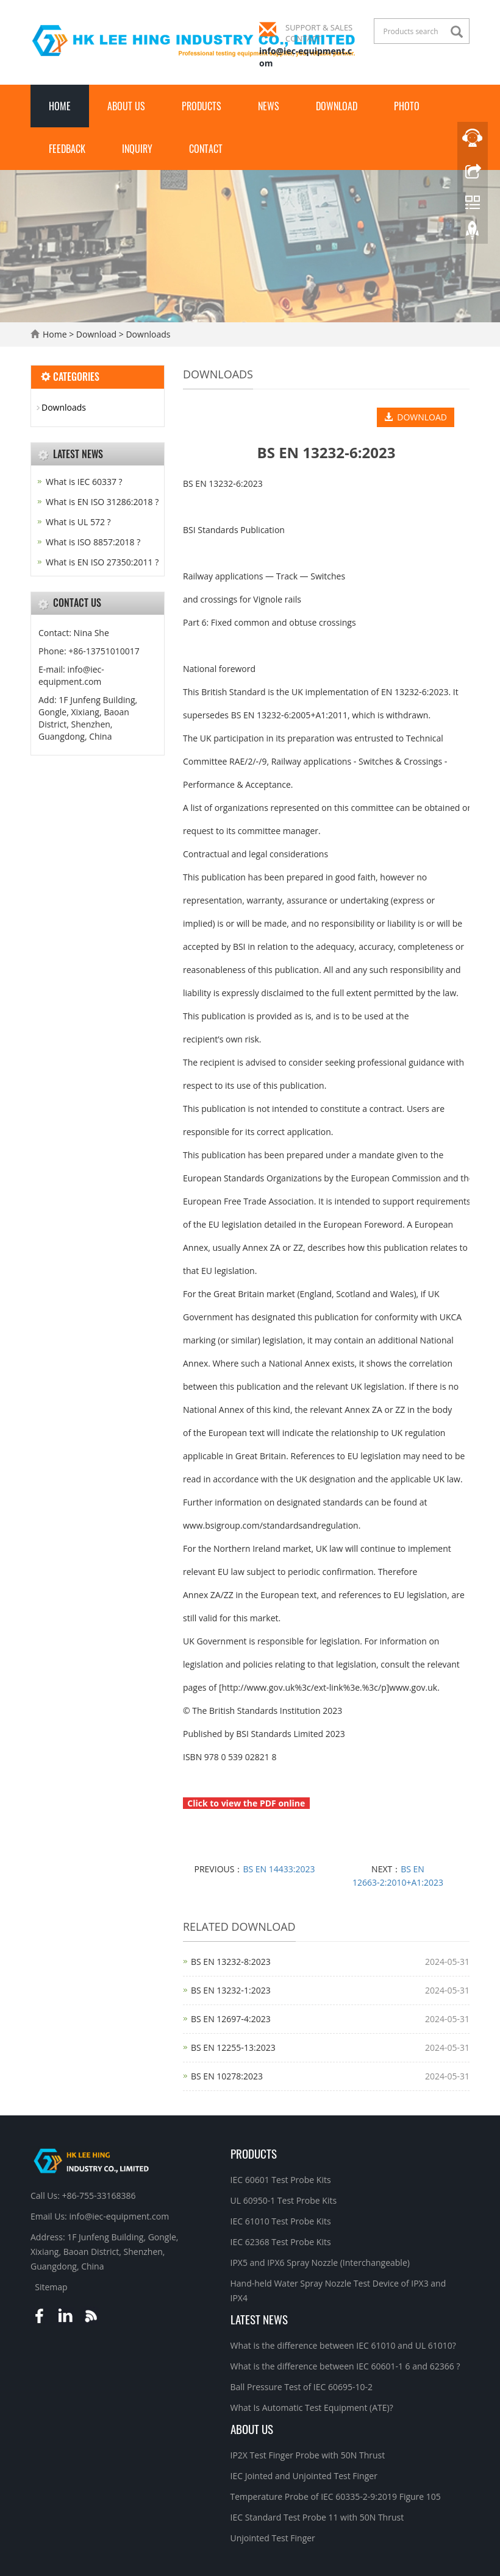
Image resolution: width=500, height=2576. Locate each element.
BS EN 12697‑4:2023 (231, 2019)
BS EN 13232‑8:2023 (231, 1961)
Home (60, 106)
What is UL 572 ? (78, 522)
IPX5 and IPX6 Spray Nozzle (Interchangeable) (320, 2262)
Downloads (147, 334)
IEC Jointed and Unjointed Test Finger (303, 2476)
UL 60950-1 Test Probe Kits (283, 2200)
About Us (126, 106)
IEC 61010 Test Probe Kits (280, 2221)
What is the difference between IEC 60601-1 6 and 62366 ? (345, 2366)
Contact (206, 148)
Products (201, 106)
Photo (407, 106)
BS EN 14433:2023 (279, 1869)
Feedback (67, 148)
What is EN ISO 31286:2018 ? (102, 502)
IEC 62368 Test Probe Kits (280, 2242)
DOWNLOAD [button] (415, 417)
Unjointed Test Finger (272, 2538)
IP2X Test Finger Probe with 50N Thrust (307, 2455)
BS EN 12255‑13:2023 (233, 2047)
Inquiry (137, 148)
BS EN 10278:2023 (227, 2076)
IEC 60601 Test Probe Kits (280, 2179)
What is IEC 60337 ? (84, 481)
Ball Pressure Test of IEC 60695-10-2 (301, 2387)
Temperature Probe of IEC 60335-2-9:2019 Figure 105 (335, 2496)
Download (336, 106)
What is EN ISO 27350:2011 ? (102, 562)
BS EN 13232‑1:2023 (231, 1990)
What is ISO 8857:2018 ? (93, 542)
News (268, 106)
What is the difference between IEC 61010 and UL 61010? (343, 2345)
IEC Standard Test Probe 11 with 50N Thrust (317, 2517)
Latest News (259, 2318)
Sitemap (51, 2287)
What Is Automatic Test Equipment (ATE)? (311, 2407)
